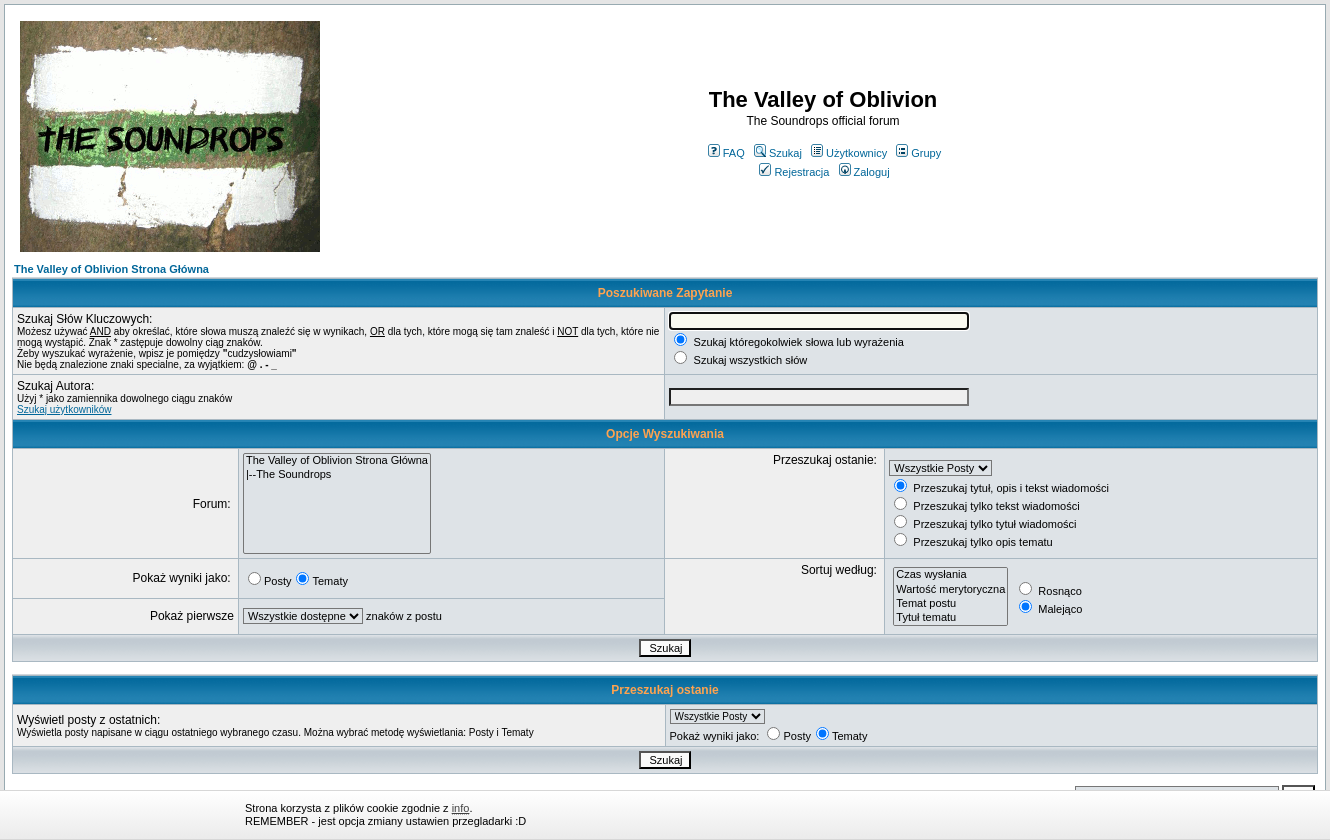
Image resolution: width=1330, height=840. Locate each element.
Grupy (918, 153)
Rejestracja (794, 172)
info (461, 808)
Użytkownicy (849, 153)
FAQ (726, 153)
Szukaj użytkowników (64, 409)
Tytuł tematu (950, 618)
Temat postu (950, 604)
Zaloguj (864, 172)
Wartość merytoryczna (950, 590)
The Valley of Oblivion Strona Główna (111, 269)
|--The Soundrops (337, 475)
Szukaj (778, 153)
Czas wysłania (950, 575)
